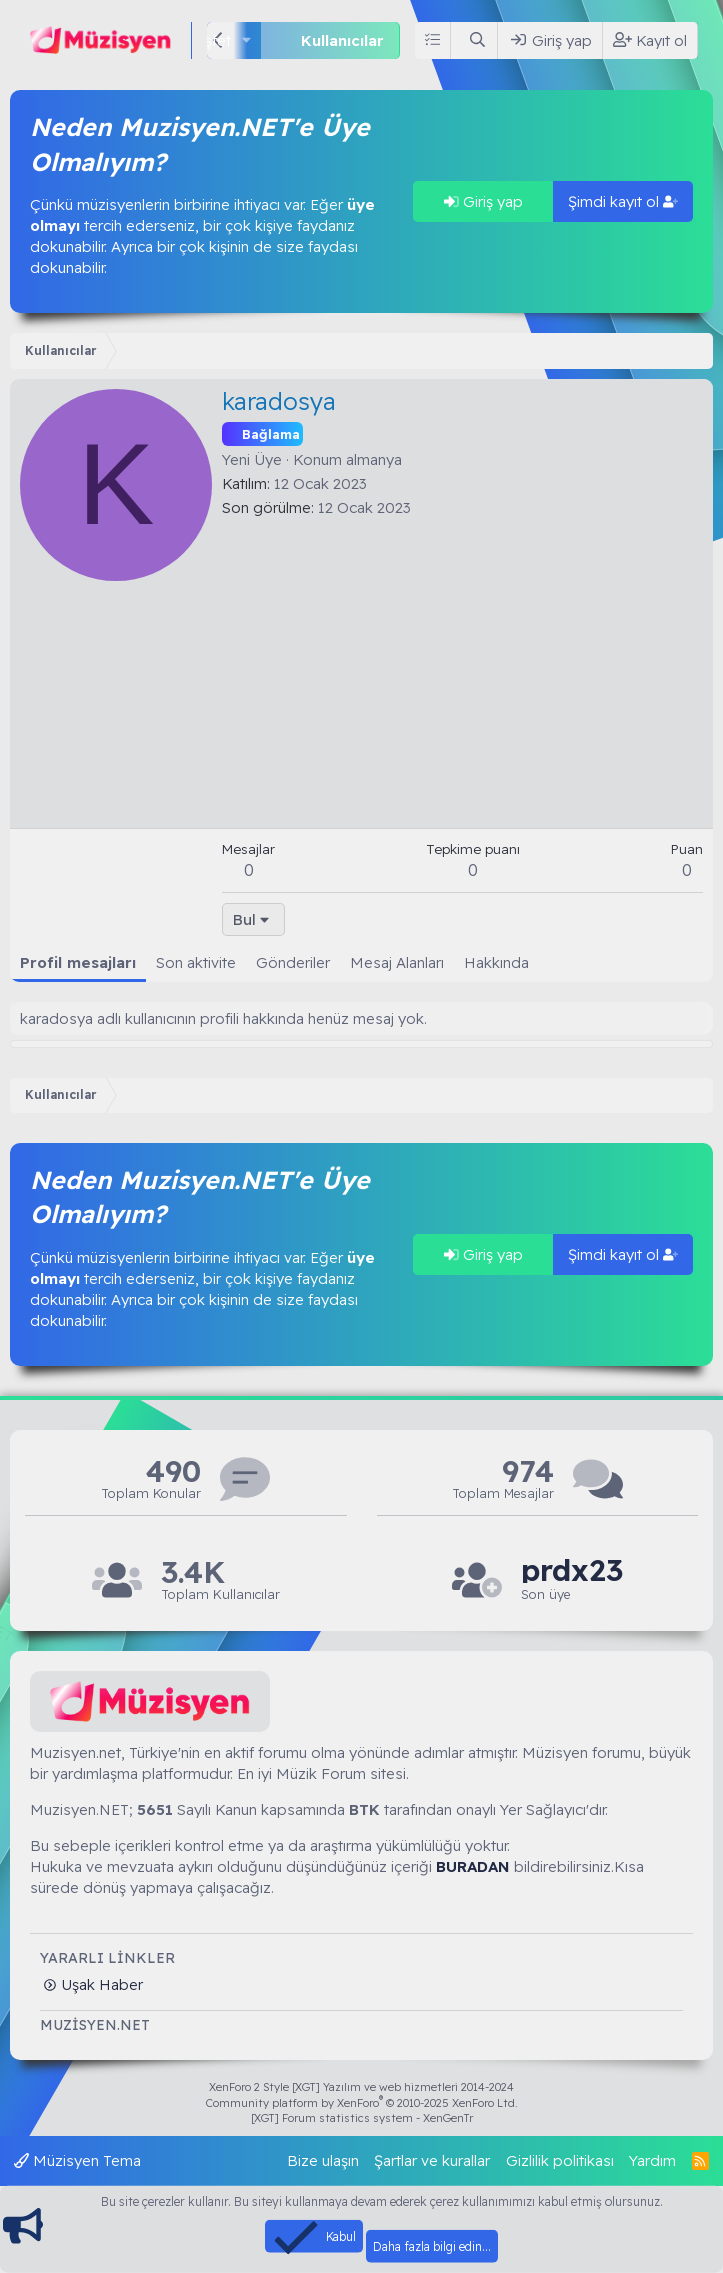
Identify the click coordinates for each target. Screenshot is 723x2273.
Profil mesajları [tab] (78, 962)
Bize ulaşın (323, 2160)
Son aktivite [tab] (196, 962)
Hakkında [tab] (496, 962)
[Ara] (478, 40)
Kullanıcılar (342, 40)
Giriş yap (483, 201)
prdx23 (572, 1570)
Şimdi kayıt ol (623, 201)
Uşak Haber (100, 1984)
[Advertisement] (462, 668)
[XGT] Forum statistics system (362, 2118)
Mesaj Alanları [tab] (397, 962)
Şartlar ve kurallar (432, 2160)
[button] (247, 40)
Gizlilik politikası (560, 2160)
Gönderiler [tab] (293, 962)
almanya (374, 459)
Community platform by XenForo (362, 2103)
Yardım (652, 2160)
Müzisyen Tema (77, 2160)
